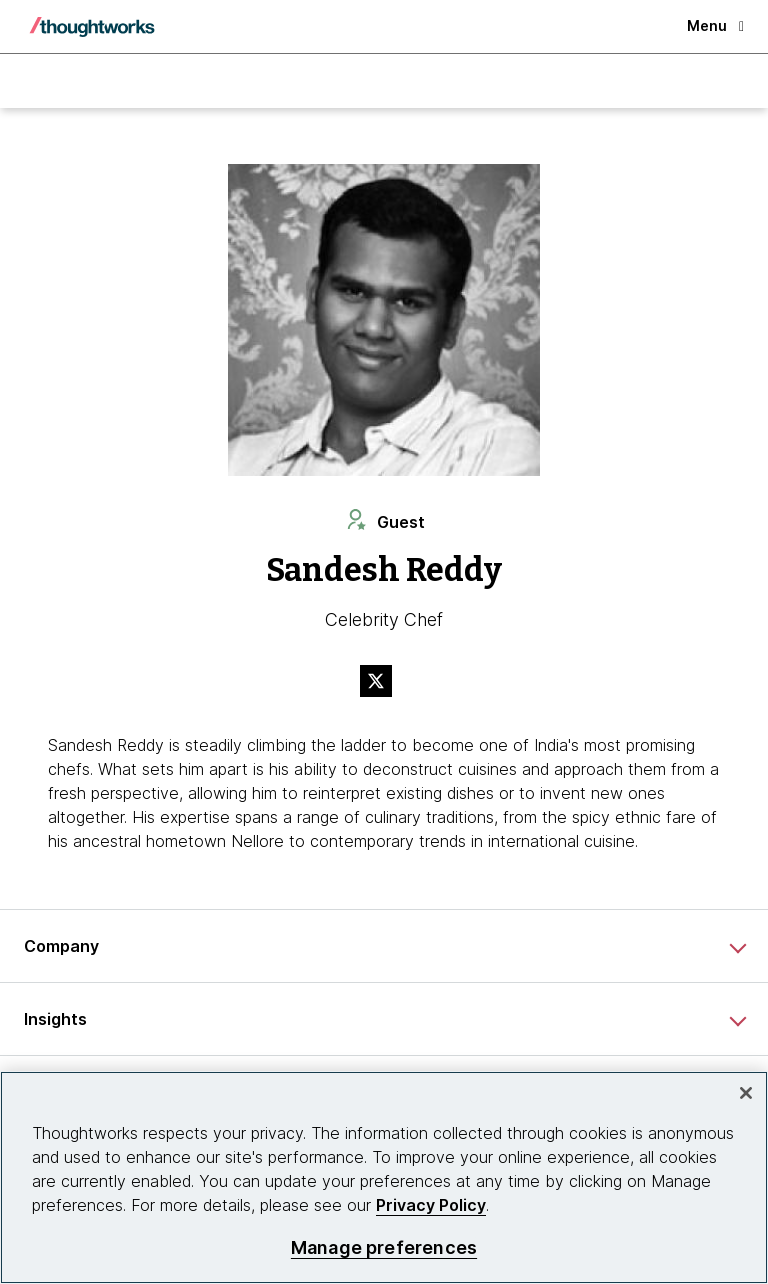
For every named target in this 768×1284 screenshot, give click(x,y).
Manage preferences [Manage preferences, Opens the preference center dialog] (384, 1247)
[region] (384, 1177)
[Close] (746, 1093)
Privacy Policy (431, 1205)
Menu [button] (715, 25)
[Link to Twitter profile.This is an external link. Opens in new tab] (384, 683)
